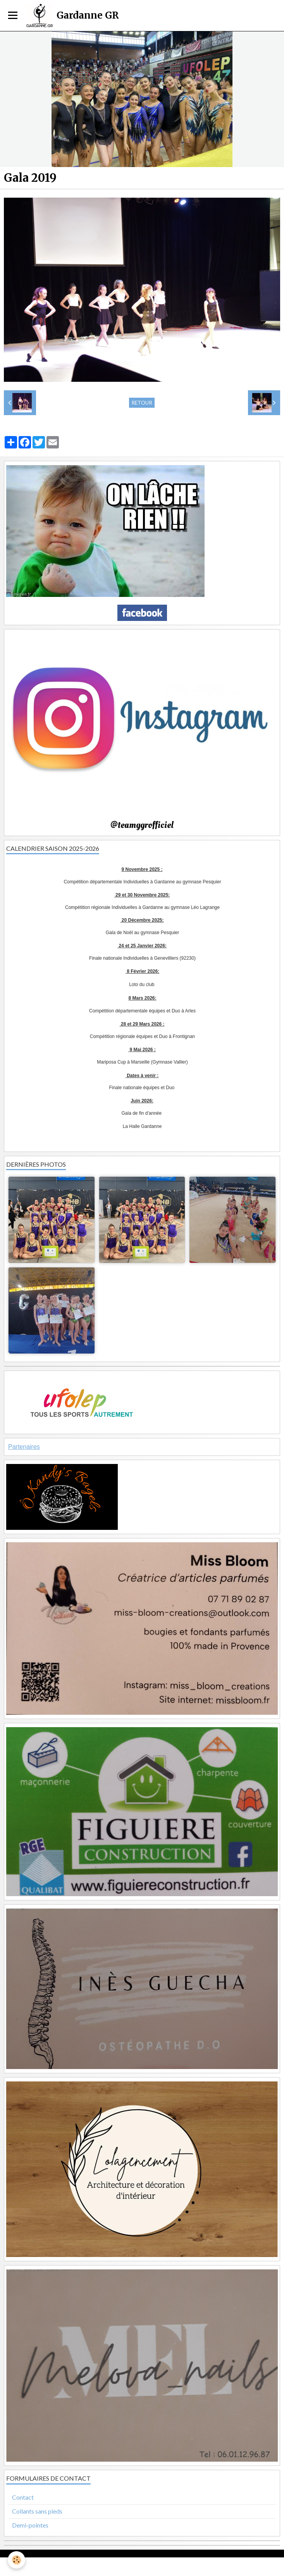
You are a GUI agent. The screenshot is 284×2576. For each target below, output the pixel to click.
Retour (141, 403)
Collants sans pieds (37, 2511)
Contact (23, 2497)
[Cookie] (16, 2560)
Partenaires (24, 1446)
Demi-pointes (30, 2525)
